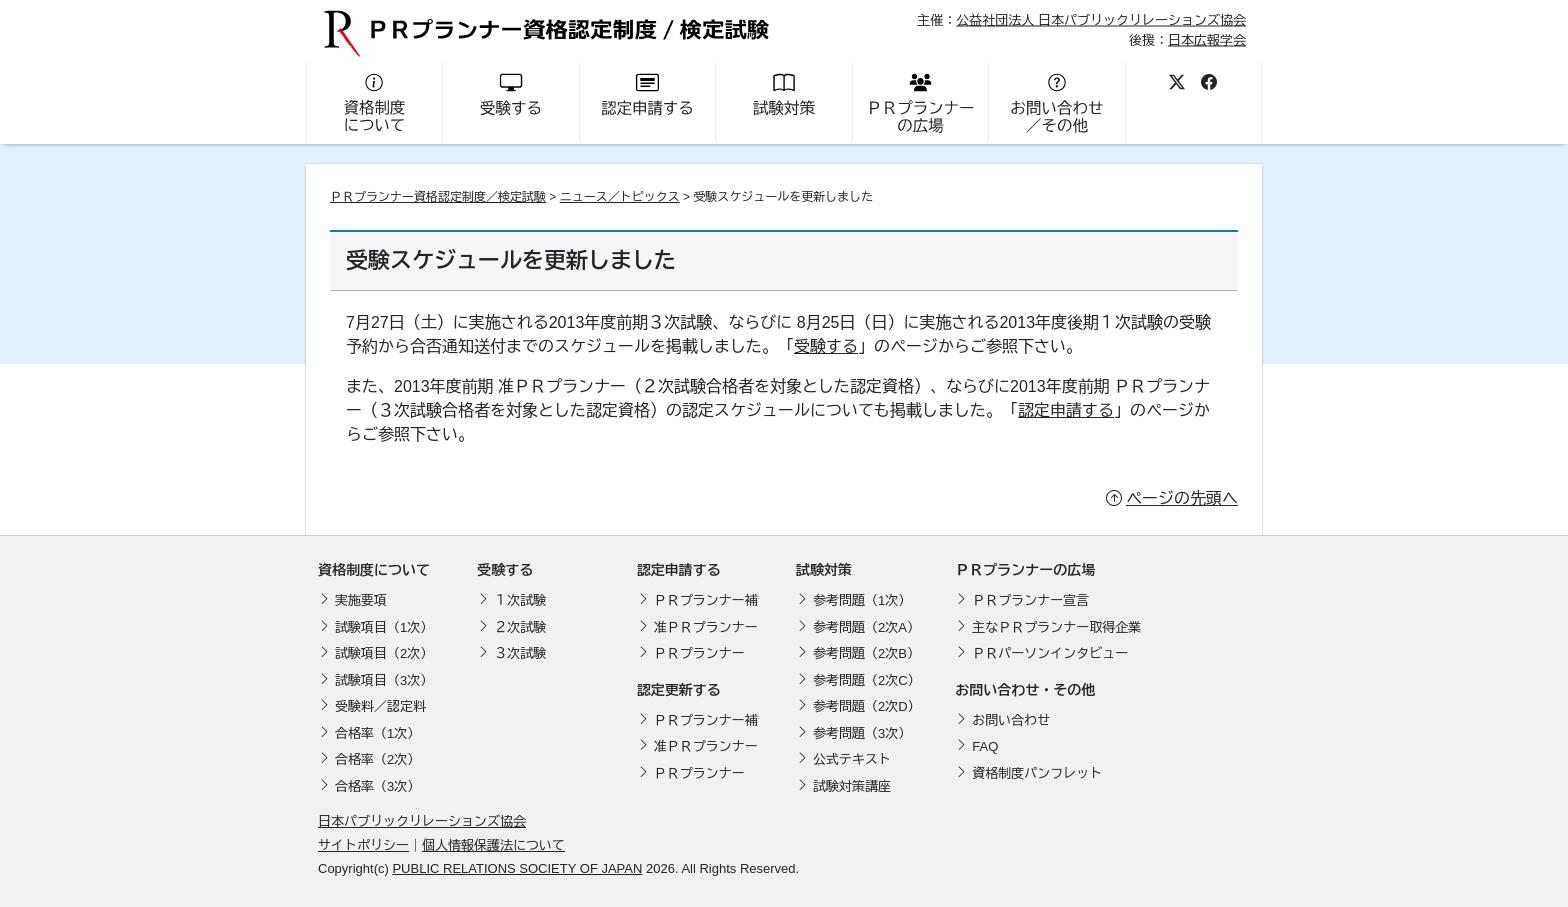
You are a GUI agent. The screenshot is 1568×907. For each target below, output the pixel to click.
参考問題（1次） (862, 600)
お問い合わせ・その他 (1025, 690)
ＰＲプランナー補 (706, 600)
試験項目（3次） (384, 680)
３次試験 (520, 653)
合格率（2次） (377, 759)
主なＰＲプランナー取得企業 (1056, 627)
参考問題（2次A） (866, 627)
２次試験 (520, 627)
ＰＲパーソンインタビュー (1050, 653)
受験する (826, 346)
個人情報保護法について (493, 845)
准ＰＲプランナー (706, 627)
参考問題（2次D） (867, 706)
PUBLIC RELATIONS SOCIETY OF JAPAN (517, 868)
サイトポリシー (363, 845)
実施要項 (361, 600)
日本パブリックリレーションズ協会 (422, 821)
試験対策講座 (852, 786)
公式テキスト (852, 759)
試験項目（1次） (384, 627)
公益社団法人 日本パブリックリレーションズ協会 (1101, 20)
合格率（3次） (377, 786)
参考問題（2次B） (866, 653)
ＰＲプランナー (699, 653)
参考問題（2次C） (867, 680)
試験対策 (824, 570)
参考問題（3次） (862, 733)
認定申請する (1066, 410)
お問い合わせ (1011, 720)
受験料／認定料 (380, 706)
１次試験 (520, 600)
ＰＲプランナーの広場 (1025, 570)
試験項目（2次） (384, 653)
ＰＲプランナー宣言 (1030, 600)
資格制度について (374, 570)
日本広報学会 (1207, 39)
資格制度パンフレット (1037, 773)
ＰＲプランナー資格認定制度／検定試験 (438, 197)
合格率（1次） (377, 733)
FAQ (985, 746)
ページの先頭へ (1182, 498)
